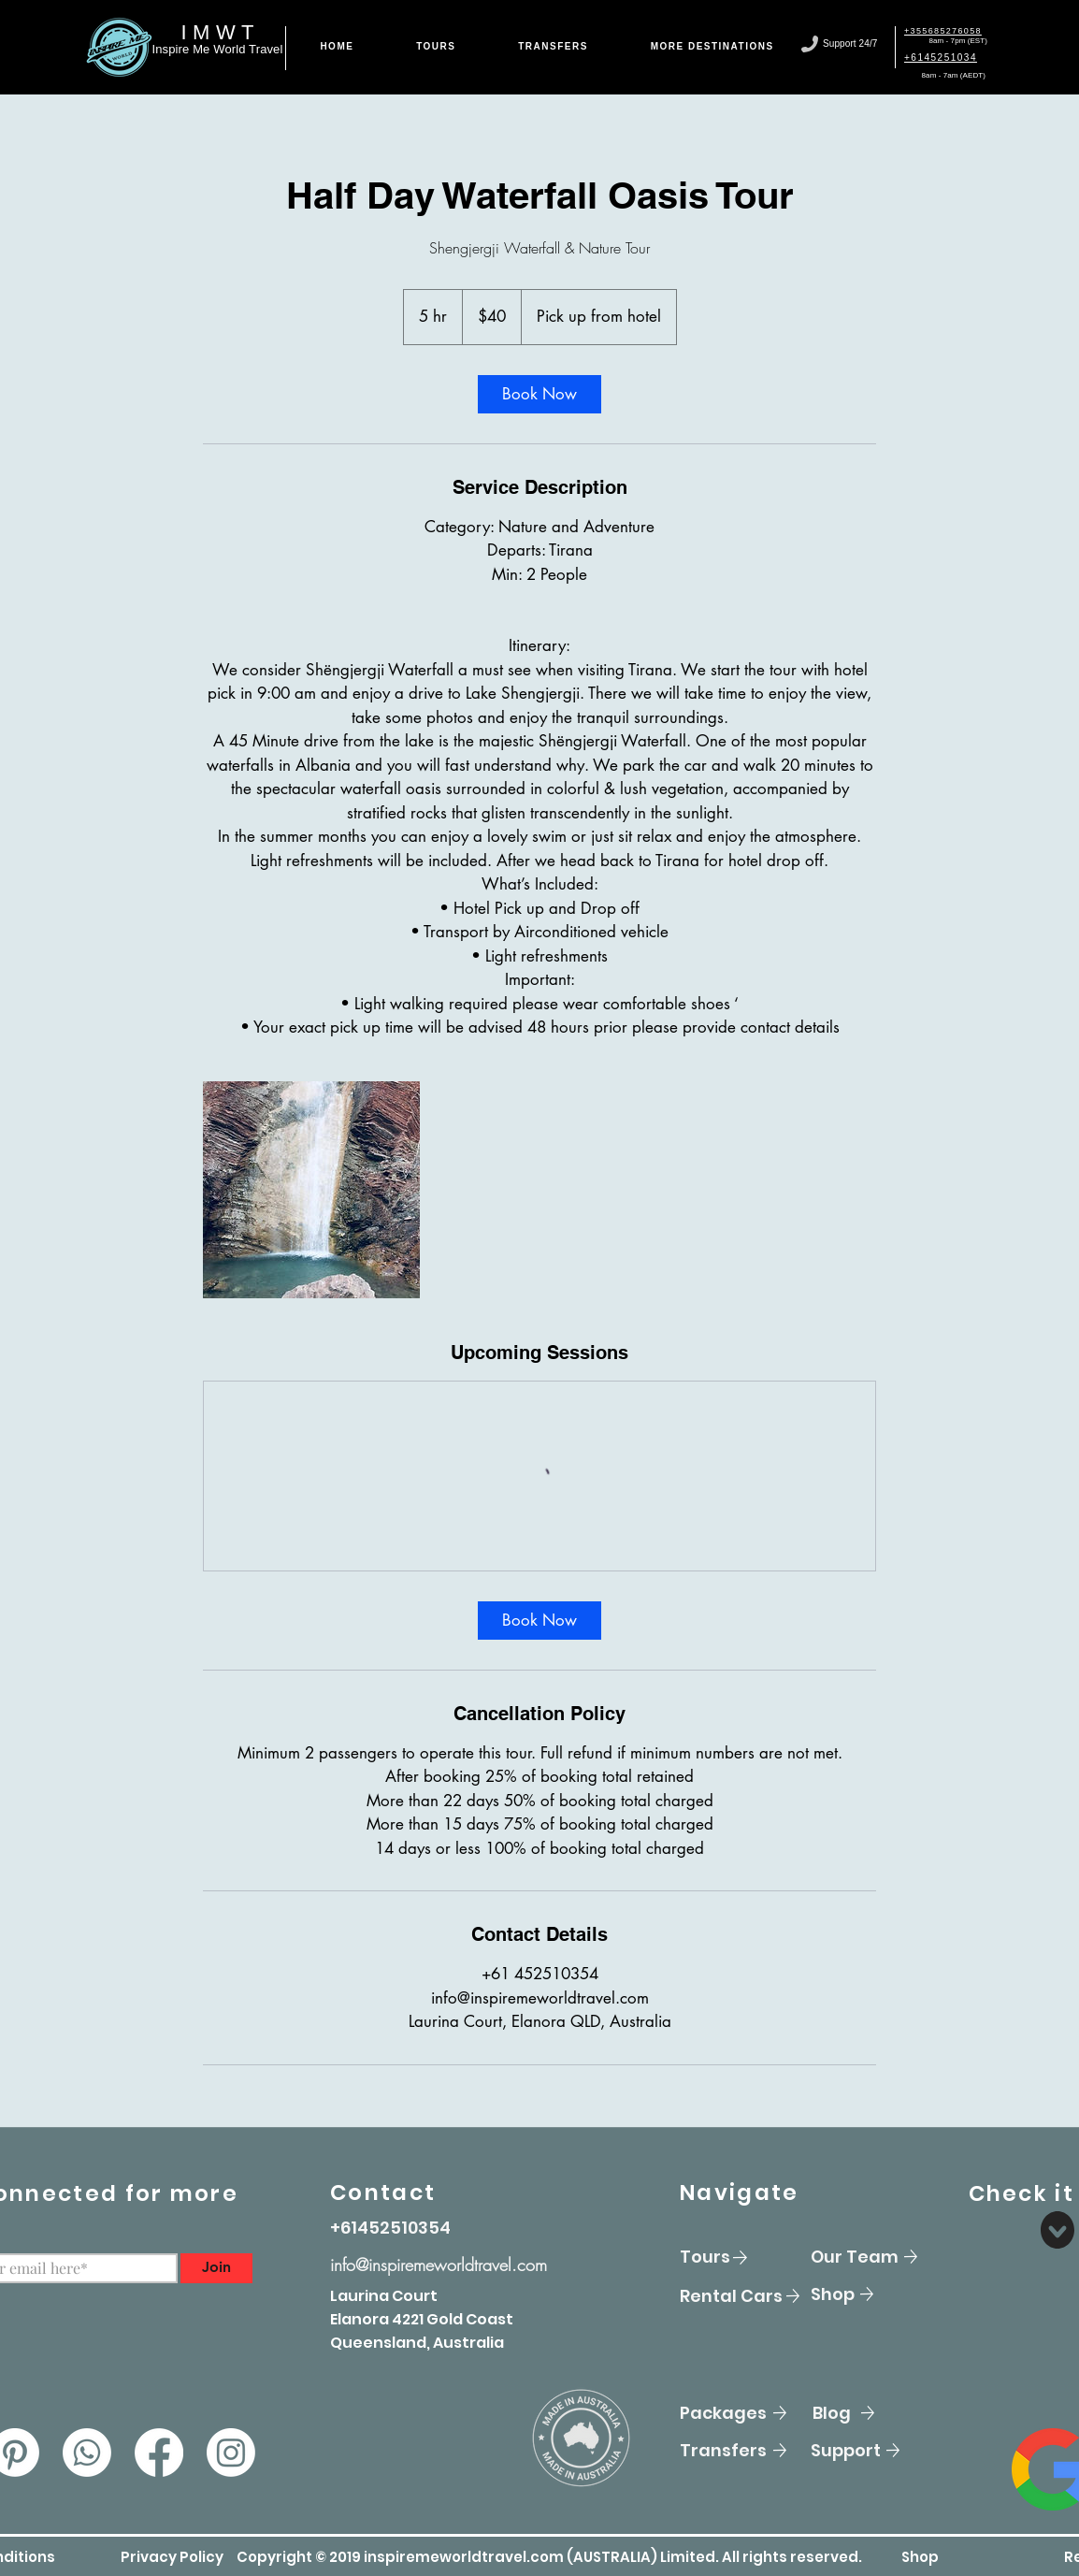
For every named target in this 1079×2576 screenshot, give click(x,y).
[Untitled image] (311, 1189)
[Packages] (746, 2413)
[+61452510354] (396, 2228)
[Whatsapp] (87, 2452)
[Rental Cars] (746, 2296)
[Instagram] (231, 2452)
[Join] (216, 2268)
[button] (172, 2557)
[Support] (877, 2450)
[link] (539, 394)
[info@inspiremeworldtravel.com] (477, 2265)
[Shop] (877, 2294)
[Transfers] (746, 2450)
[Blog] (879, 2413)
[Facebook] (159, 2452)
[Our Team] (877, 2257)
